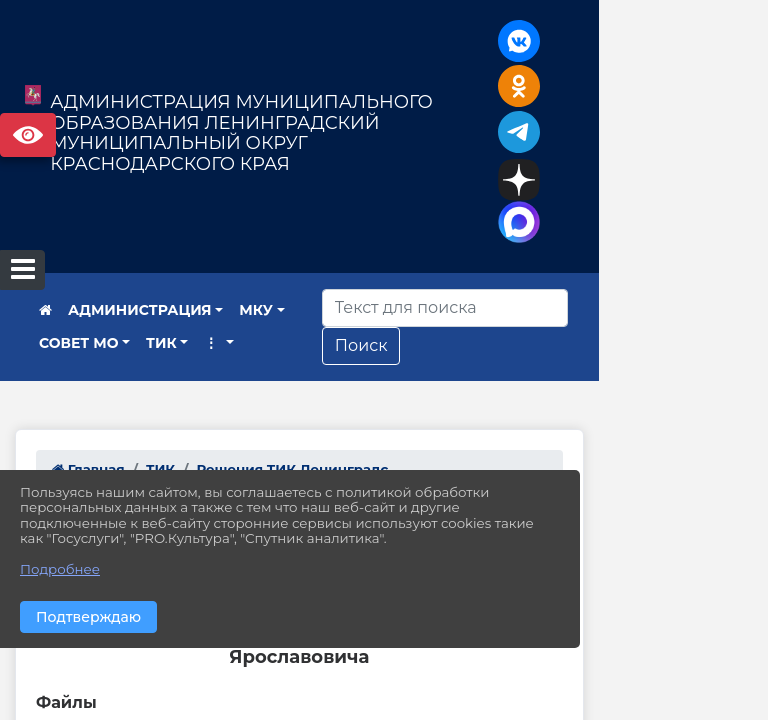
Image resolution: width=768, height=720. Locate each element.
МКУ (256, 220)
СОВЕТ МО (341, 220)
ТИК (54, 252)
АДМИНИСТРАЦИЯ (140, 220)
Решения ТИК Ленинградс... (297, 378)
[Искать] (572, 217)
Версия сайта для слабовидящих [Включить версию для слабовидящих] (28, 135)
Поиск (488, 254)
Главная (88, 378)
